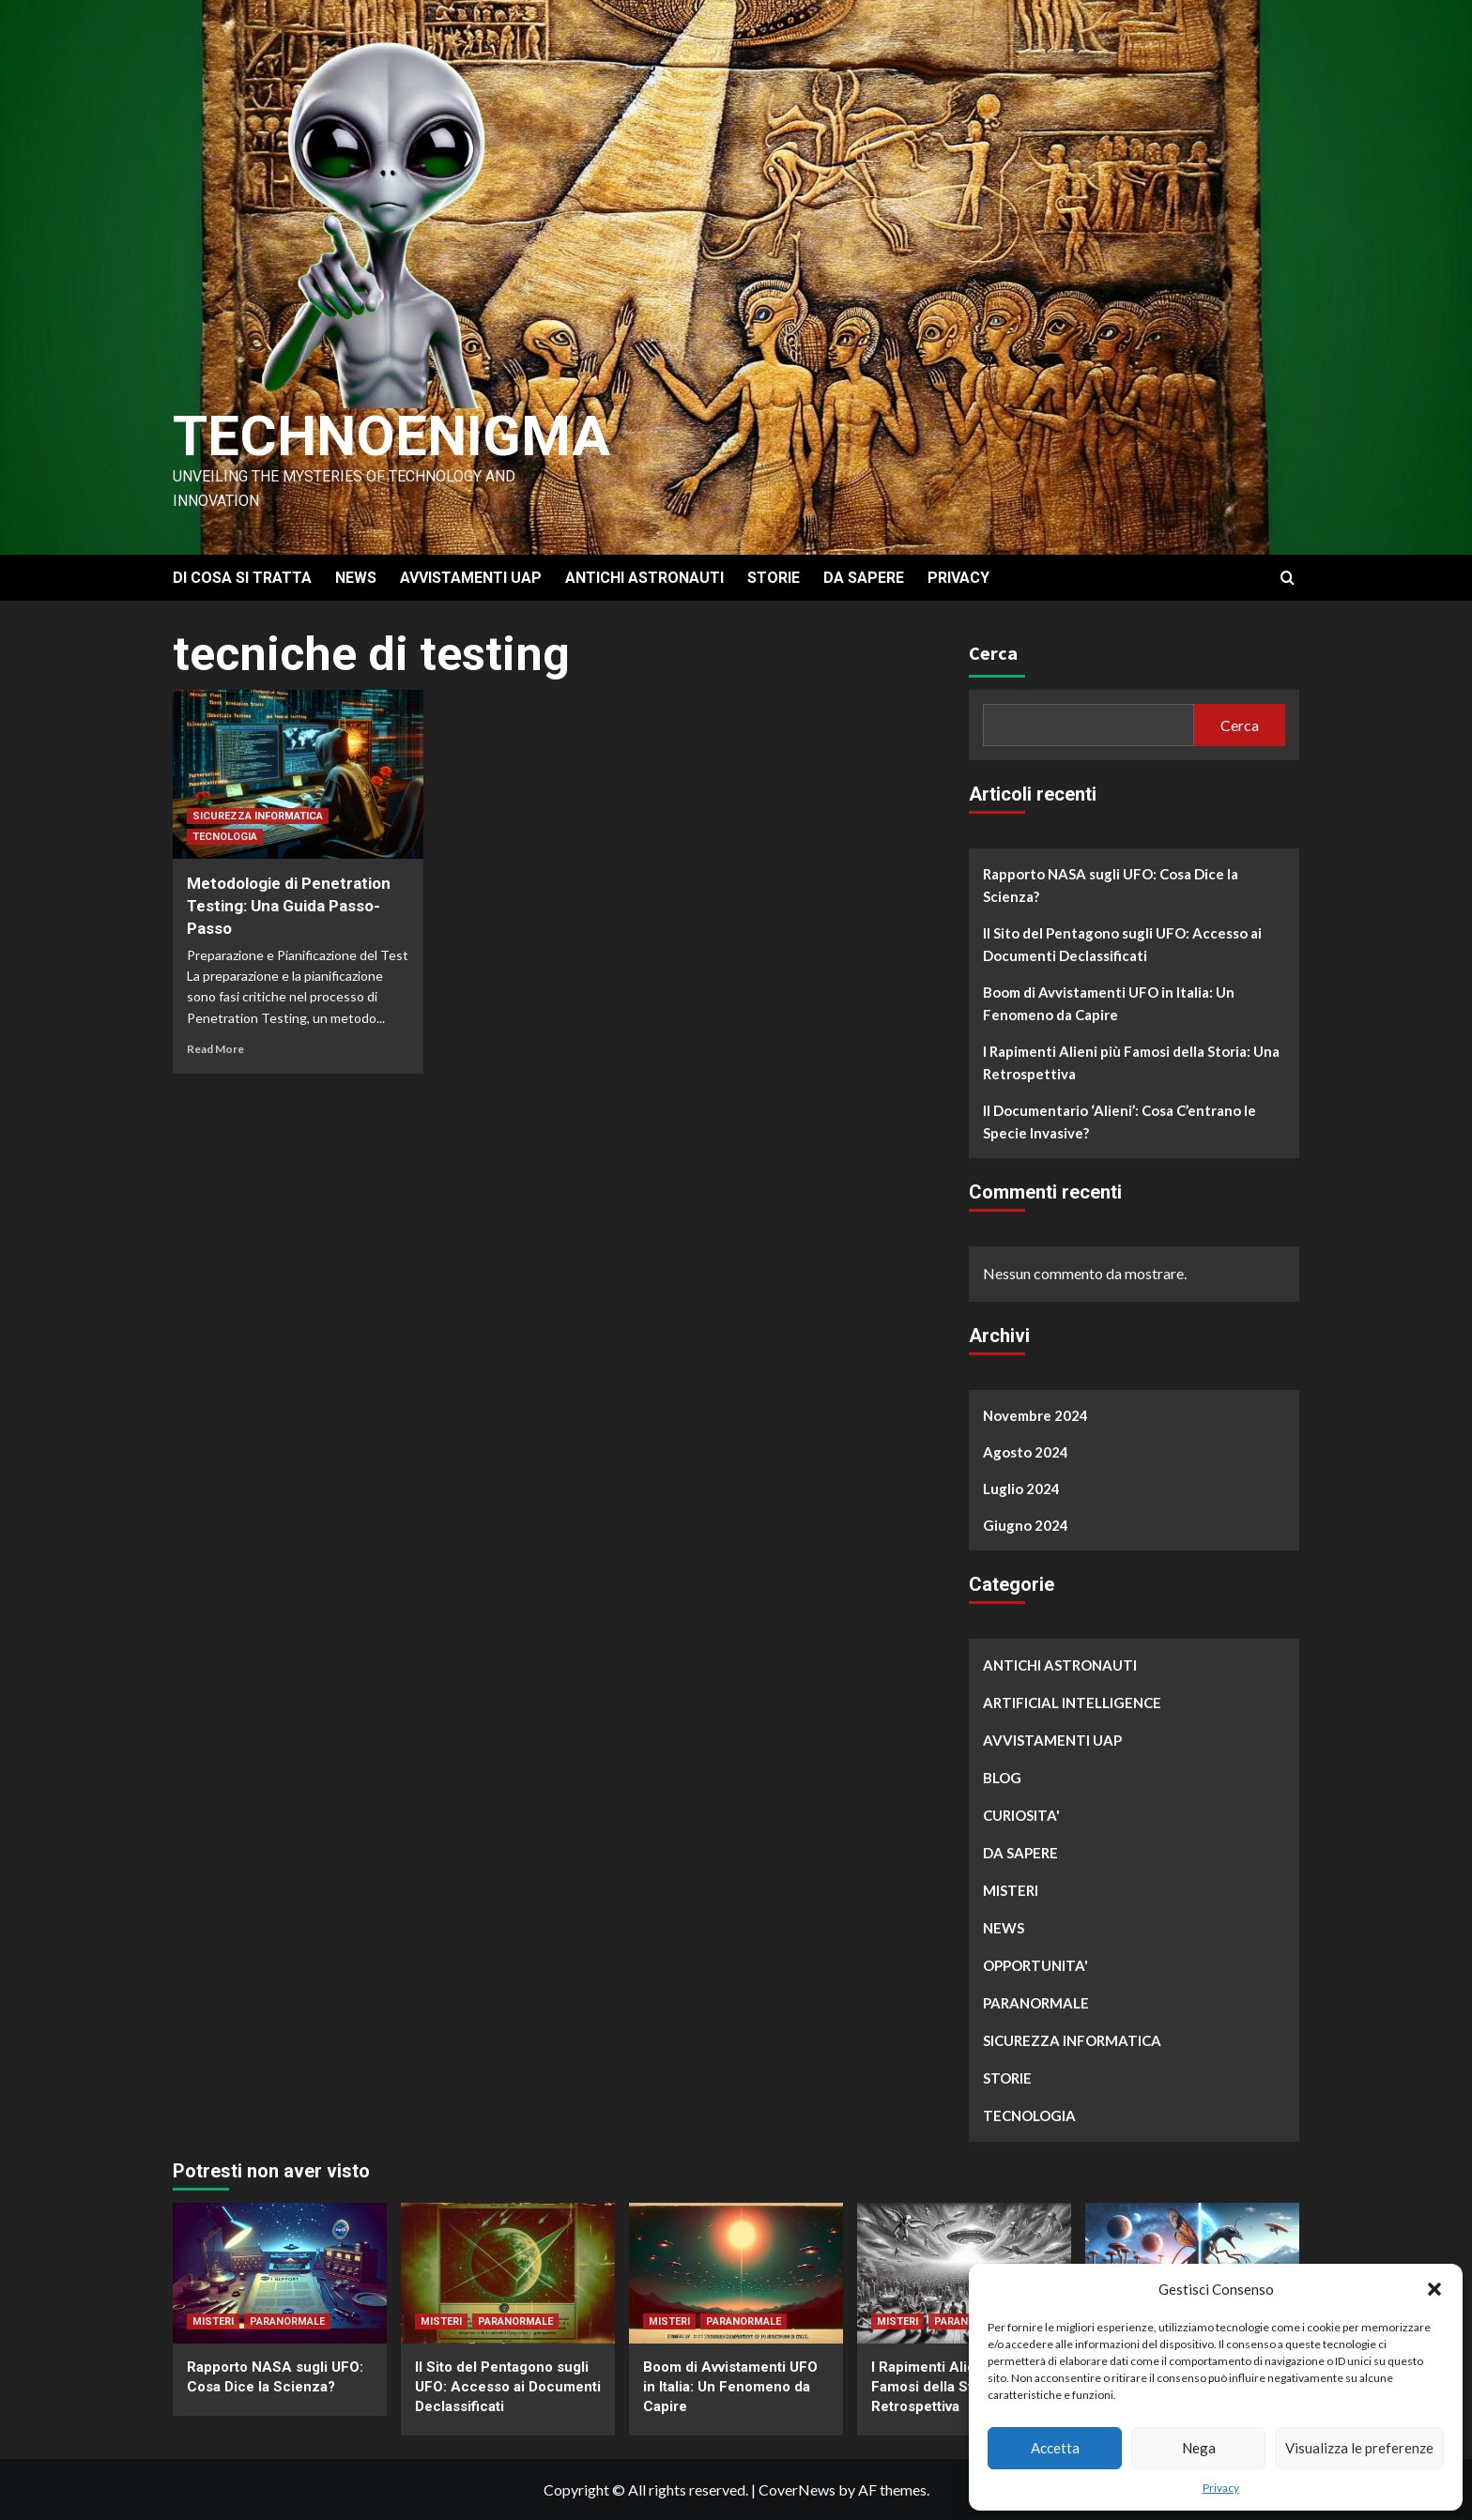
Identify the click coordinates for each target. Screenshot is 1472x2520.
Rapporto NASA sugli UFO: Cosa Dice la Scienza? (1110, 885)
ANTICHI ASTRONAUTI (644, 578)
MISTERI (1010, 1890)
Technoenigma (391, 436)
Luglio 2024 (1021, 1488)
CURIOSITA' (1021, 1815)
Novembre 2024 (1035, 1415)
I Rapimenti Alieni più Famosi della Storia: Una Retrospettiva (1131, 1062)
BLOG (1002, 1777)
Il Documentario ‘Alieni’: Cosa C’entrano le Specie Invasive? (1119, 1121)
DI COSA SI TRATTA (242, 578)
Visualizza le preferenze (1359, 2447)
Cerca (993, 652)
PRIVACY (958, 578)
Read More (215, 1049)
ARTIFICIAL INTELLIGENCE (1072, 1702)
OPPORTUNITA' (1035, 1965)
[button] (1434, 2289)
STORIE (773, 578)
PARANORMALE (1036, 2002)
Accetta (1055, 2447)
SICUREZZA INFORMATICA (257, 816)
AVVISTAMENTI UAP (471, 578)
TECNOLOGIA (224, 837)
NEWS (355, 578)
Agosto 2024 (1025, 1451)
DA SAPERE (863, 578)
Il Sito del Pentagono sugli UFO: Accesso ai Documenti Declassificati (1122, 944)
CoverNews (797, 2489)
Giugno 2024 (1025, 1525)
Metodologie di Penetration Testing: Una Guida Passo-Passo (289, 906)
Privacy (1221, 2488)
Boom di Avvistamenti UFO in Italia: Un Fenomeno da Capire (1108, 1003)
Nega (1199, 2447)
